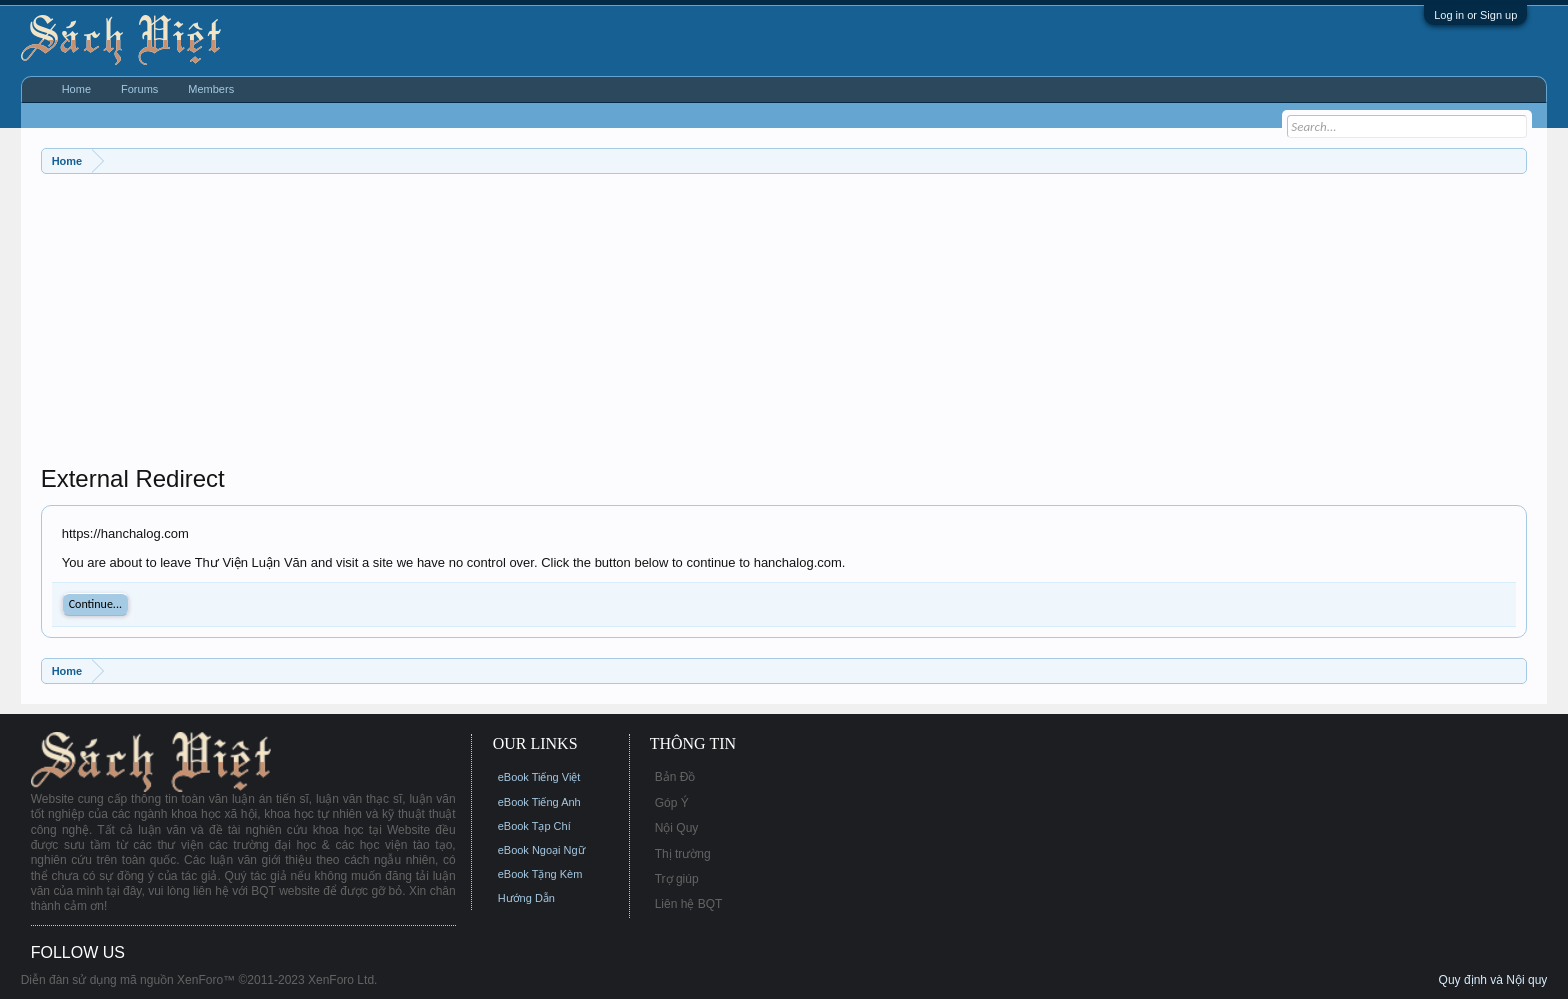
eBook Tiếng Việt (539, 777)
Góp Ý (672, 803)
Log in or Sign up (1475, 15)
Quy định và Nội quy (1493, 980)
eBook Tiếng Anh (539, 802)
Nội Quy (677, 828)
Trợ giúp (677, 879)
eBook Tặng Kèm (540, 874)
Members (211, 89)
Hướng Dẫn (526, 898)
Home (76, 89)
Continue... (95, 604)
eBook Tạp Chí (534, 826)
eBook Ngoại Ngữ (541, 850)
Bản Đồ (675, 777)
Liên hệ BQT (689, 904)
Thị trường (683, 854)
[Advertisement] (641, 324)
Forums (139, 89)
